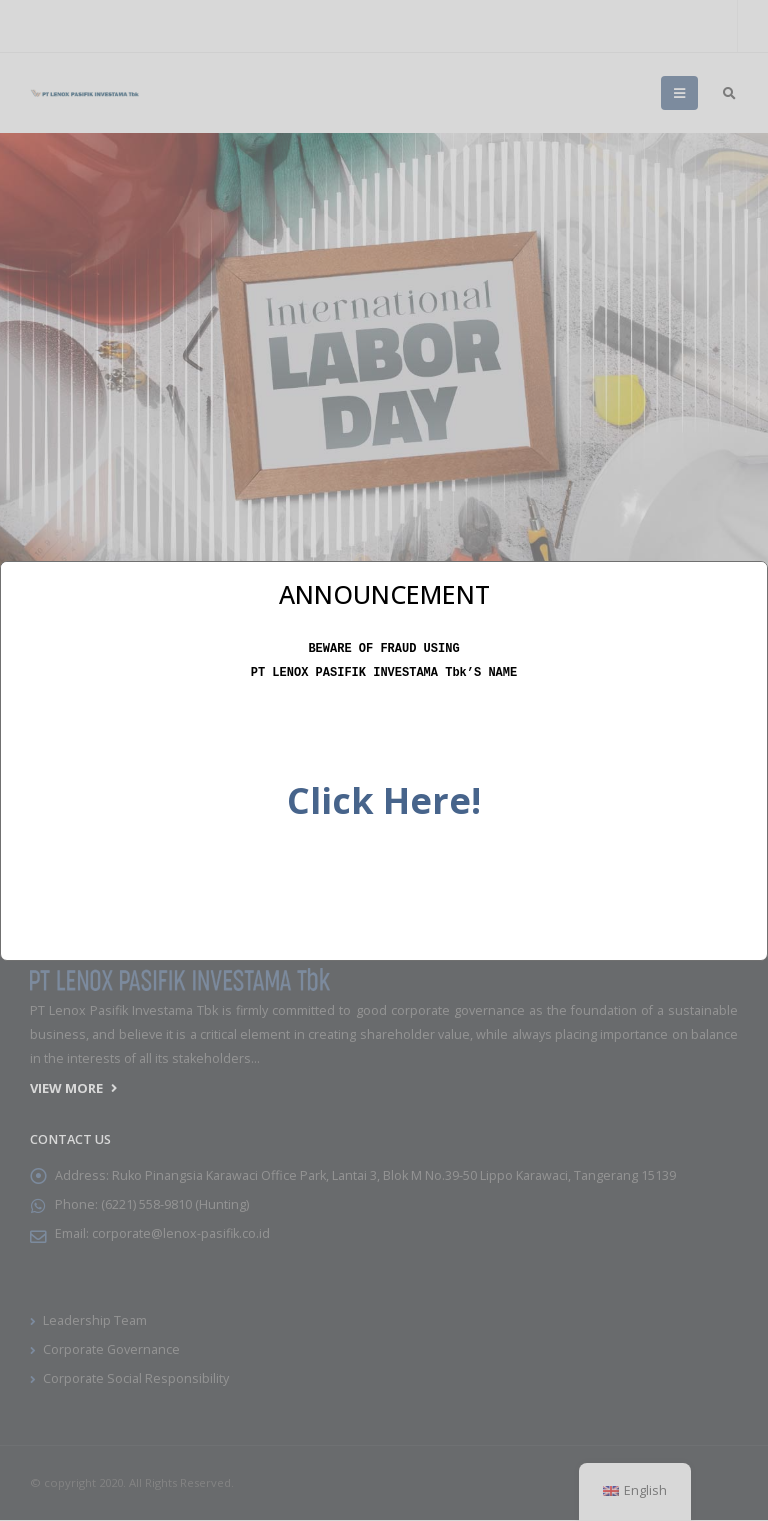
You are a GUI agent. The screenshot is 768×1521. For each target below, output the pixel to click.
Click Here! (384, 798)
